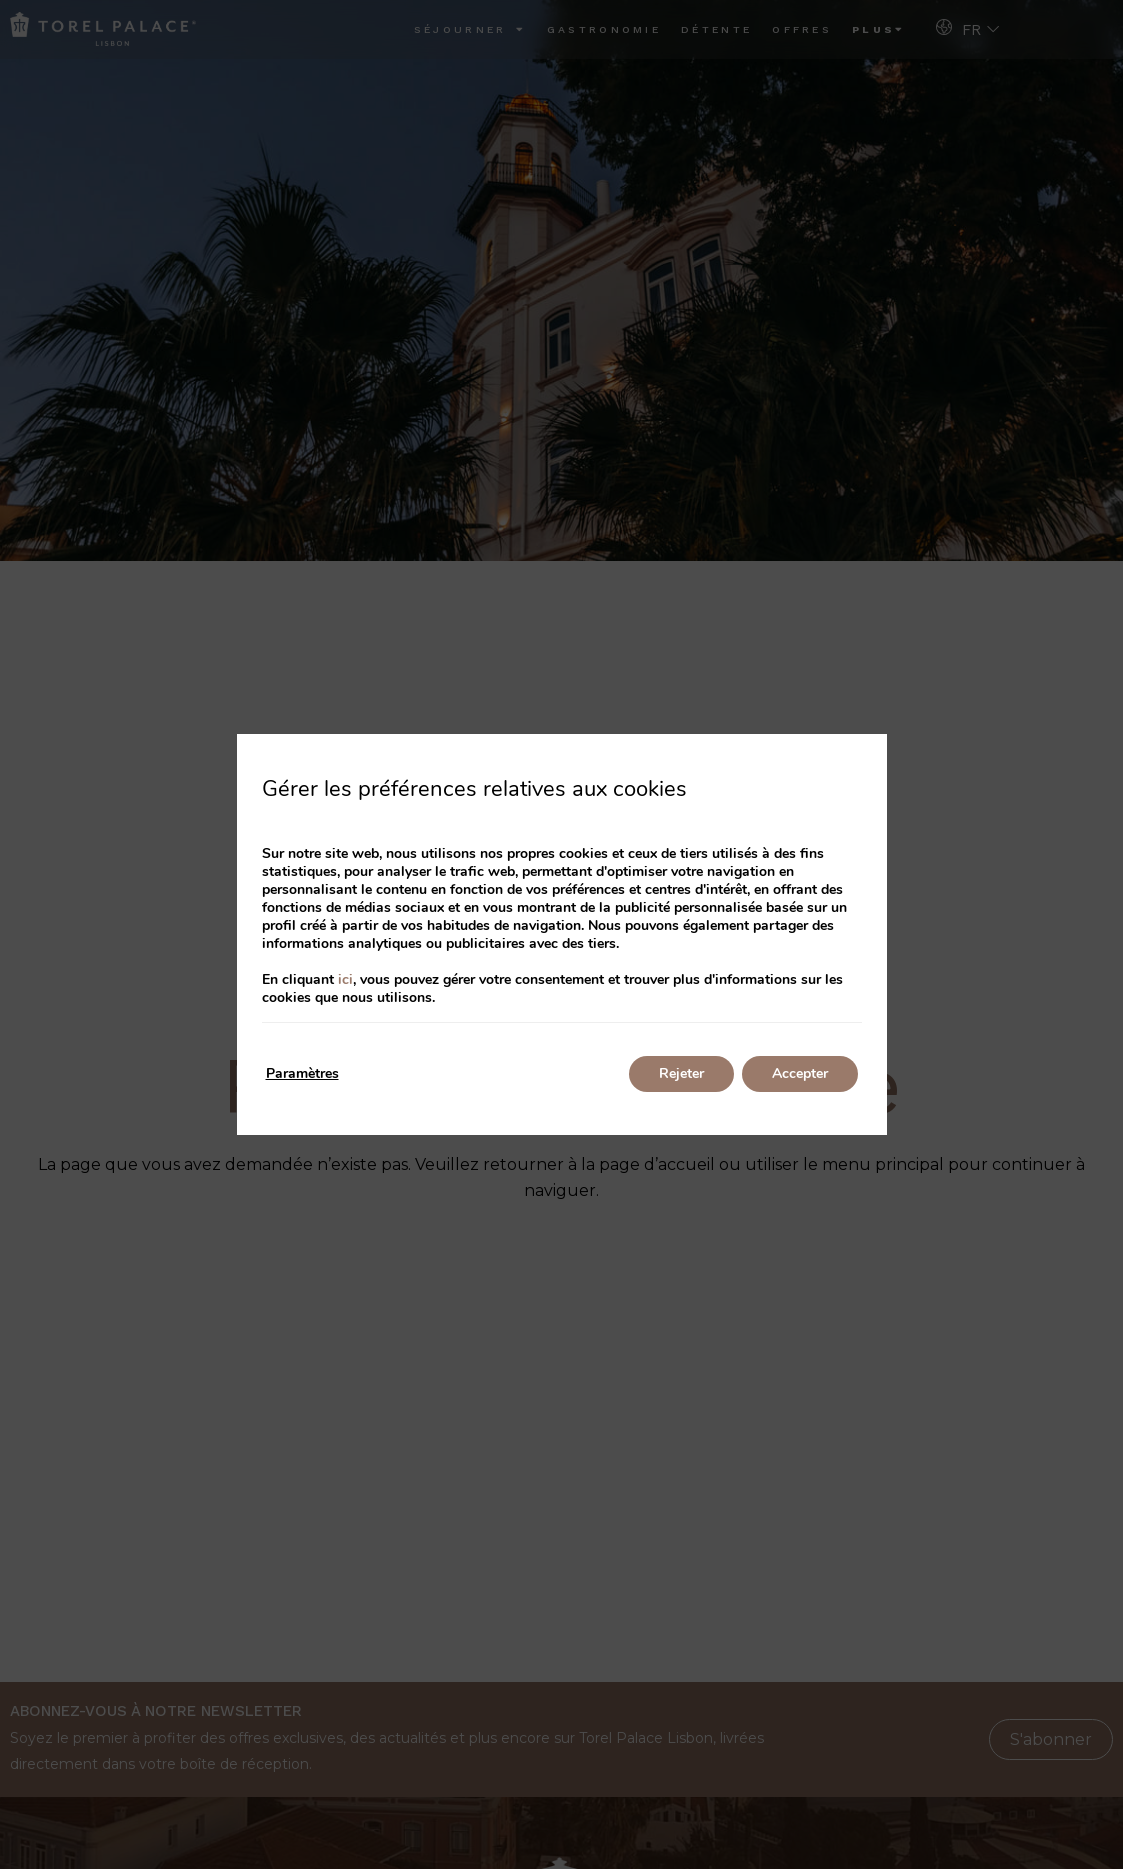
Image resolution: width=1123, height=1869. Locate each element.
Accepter (800, 1073)
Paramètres (302, 1073)
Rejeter (681, 1073)
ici (345, 979)
